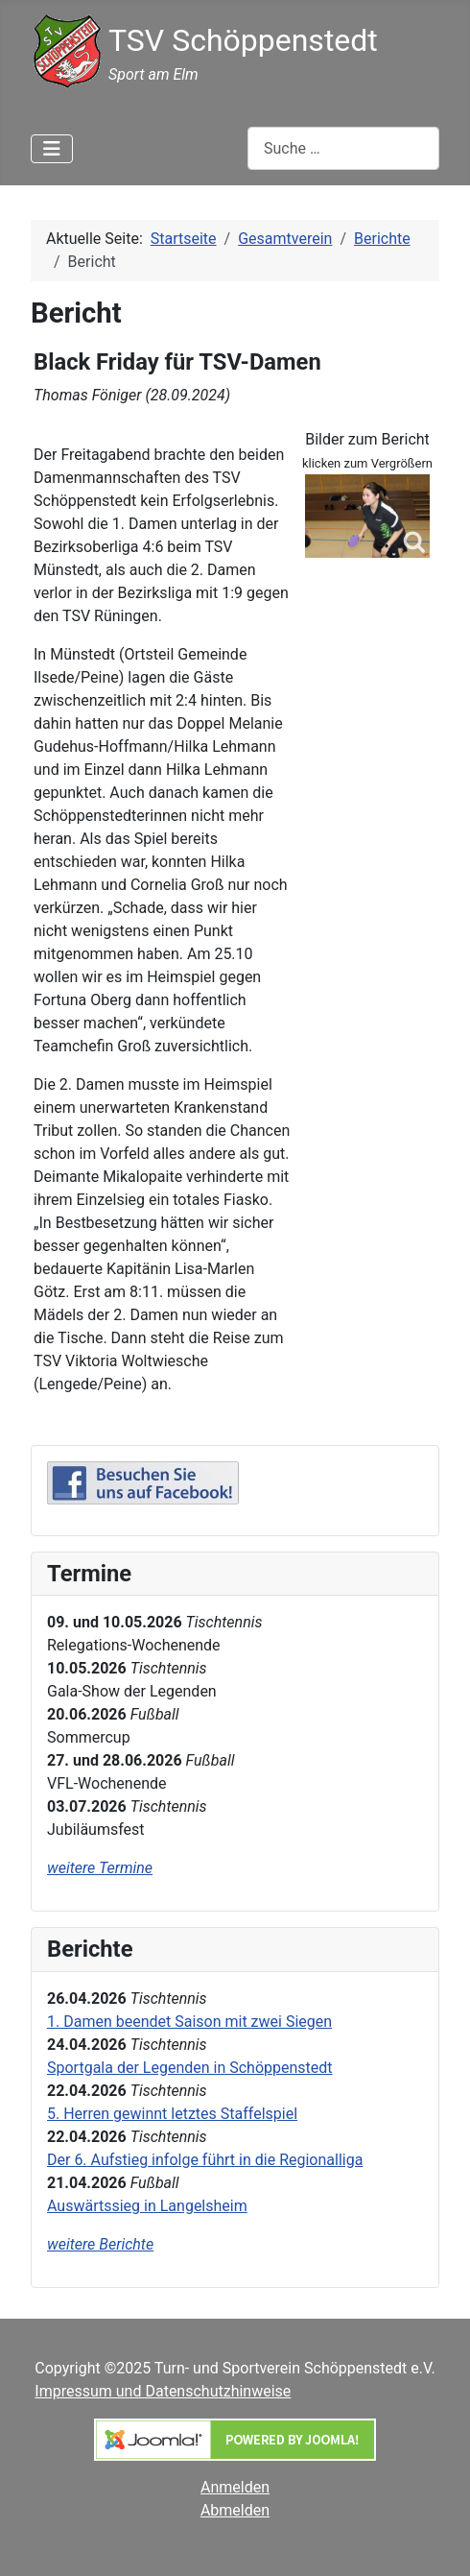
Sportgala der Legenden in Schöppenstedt (190, 2067)
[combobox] (343, 148)
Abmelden (235, 2510)
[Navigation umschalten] (52, 148)
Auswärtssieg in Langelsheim (147, 2206)
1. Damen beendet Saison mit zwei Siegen (189, 2021)
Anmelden (235, 2487)
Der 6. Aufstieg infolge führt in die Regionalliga (205, 2160)
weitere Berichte (100, 2244)
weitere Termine (100, 1868)
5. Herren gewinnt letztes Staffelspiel (172, 2114)
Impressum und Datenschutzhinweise (163, 2391)
